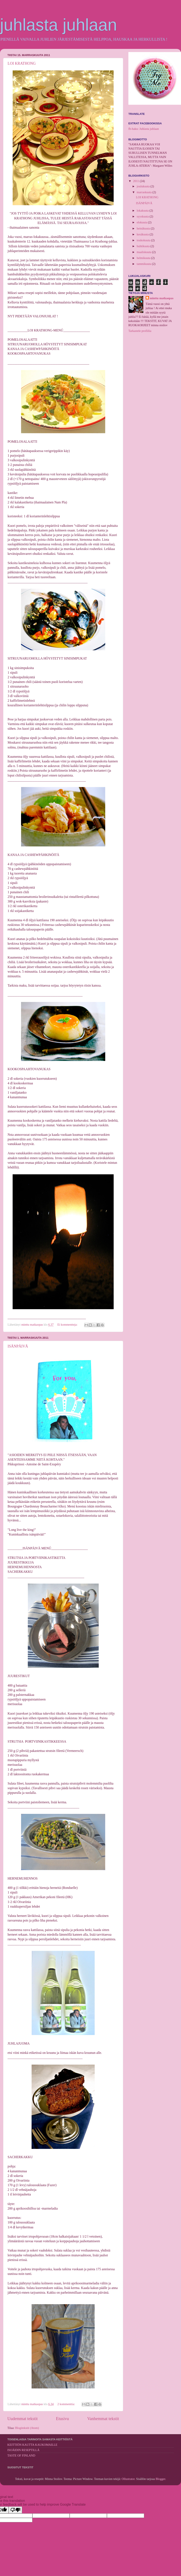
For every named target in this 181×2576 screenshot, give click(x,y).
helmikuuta (144, 258)
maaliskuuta (144, 252)
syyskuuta (143, 216)
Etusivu (62, 2418)
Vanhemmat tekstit (103, 2418)
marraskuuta (145, 192)
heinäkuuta (144, 228)
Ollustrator (128, 2479)
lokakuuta (143, 210)
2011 (136, 181)
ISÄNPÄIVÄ (18, 1346)
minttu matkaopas (161, 298)
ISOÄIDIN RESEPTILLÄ (23, 2450)
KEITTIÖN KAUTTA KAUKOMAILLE (32, 2444)
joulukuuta (143, 186)
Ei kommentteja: (67, 1324)
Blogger (160, 2479)
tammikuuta (144, 264)
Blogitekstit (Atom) (27, 2428)
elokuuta (142, 222)
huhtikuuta (143, 246)
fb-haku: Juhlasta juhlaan (143, 128)
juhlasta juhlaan (58, 24)
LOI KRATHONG (22, 63)
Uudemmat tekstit (22, 2418)
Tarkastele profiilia (139, 331)
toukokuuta (144, 240)
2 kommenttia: (66, 2404)
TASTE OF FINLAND (21, 2455)
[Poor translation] (15, 2509)
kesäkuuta (143, 234)
